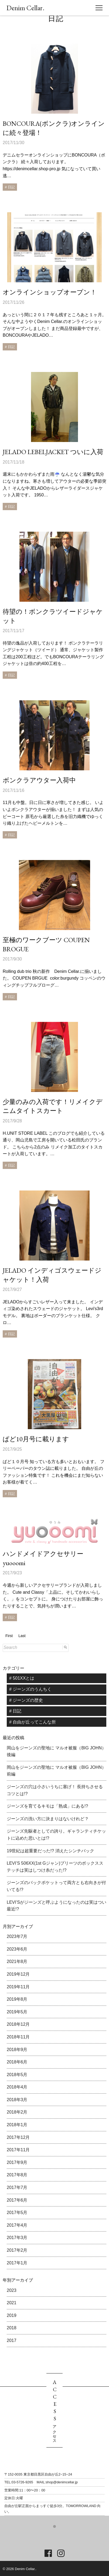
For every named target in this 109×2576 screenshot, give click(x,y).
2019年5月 (17, 2012)
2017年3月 (17, 2237)
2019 (11, 2315)
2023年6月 (17, 1949)
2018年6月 (17, 2062)
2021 (11, 2302)
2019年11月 (18, 1987)
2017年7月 (17, 2187)
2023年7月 (17, 1936)
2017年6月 (17, 2200)
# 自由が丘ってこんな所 (32, 1722)
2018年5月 (17, 2074)
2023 (11, 2290)
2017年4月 (17, 2225)
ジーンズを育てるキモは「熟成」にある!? (47, 1806)
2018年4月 (17, 2087)
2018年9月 (17, 2049)
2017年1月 (17, 2263)
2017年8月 (17, 2175)
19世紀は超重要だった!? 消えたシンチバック (50, 1851)
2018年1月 (17, 2124)
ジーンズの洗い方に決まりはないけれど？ (48, 1818)
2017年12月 (18, 2137)
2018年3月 (17, 2099)
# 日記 (15, 1711)
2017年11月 (18, 2149)
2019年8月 (17, 1999)
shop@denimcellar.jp (62, 2482)
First (9, 1636)
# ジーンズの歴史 (26, 1700)
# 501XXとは (21, 1678)
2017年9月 (17, 2162)
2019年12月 (18, 1974)
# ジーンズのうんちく (30, 1689)
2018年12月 (18, 2024)
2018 (11, 2328)
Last (21, 1636)
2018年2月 (17, 2112)
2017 (11, 2340)
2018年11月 (18, 2037)
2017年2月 (17, 2250)
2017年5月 (17, 2212)
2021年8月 (17, 1961)
